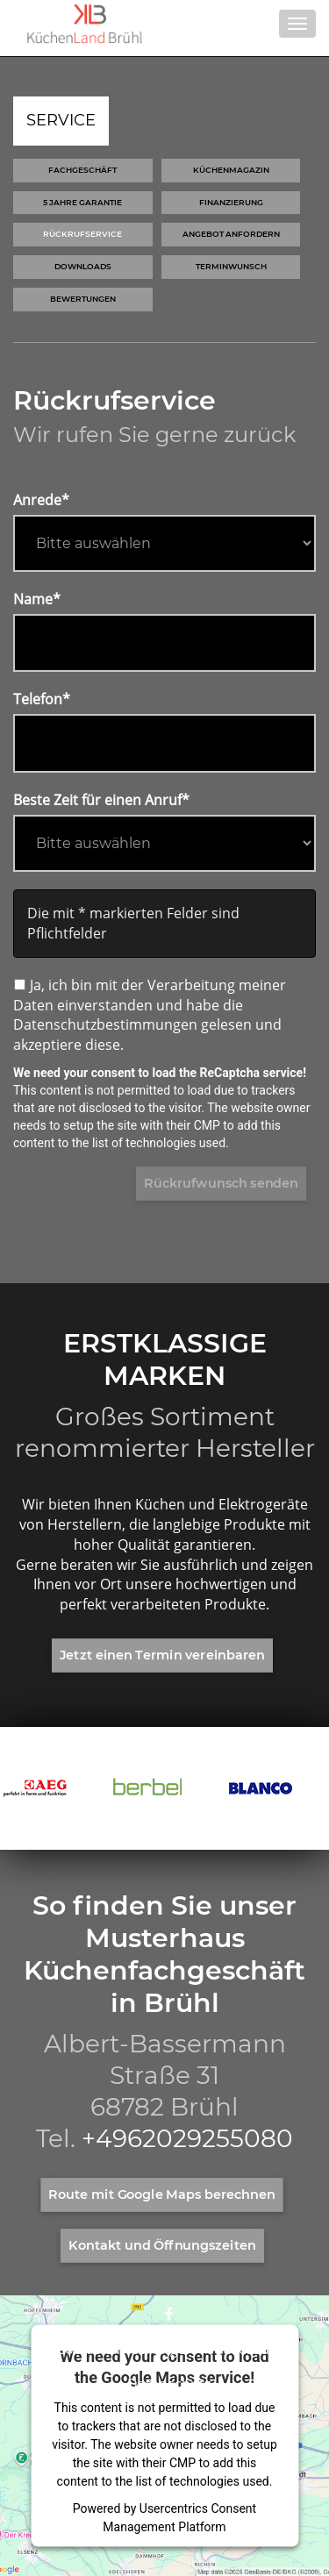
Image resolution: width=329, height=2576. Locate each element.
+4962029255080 (187, 2138)
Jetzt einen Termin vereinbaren (162, 1654)
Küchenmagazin (231, 170)
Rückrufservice (82, 234)
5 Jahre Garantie (82, 202)
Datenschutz (169, 2384)
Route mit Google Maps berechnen (162, 2194)
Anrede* (41, 500)
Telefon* (41, 699)
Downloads (82, 266)
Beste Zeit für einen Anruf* (101, 800)
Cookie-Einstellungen (125, 2348)
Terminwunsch (231, 266)
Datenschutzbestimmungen (105, 1024)
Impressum (245, 2348)
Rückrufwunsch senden (221, 1182)
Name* (37, 599)
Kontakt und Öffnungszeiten (162, 2244)
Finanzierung (231, 202)
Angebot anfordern (231, 234)
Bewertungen (83, 298)
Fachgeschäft (82, 170)
